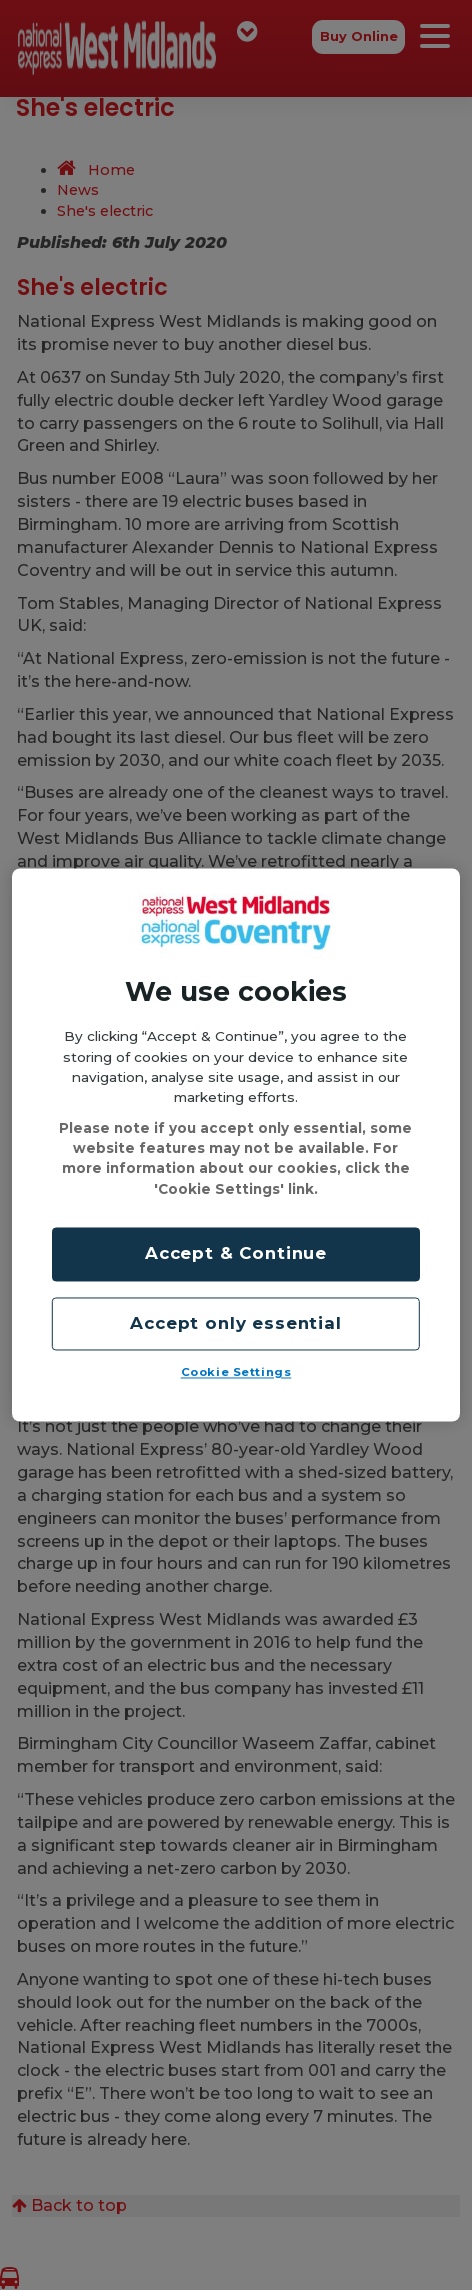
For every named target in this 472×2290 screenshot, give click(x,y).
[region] (236, 1144)
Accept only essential (236, 1323)
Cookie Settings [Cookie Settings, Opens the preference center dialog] (236, 1373)
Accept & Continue (236, 1254)
